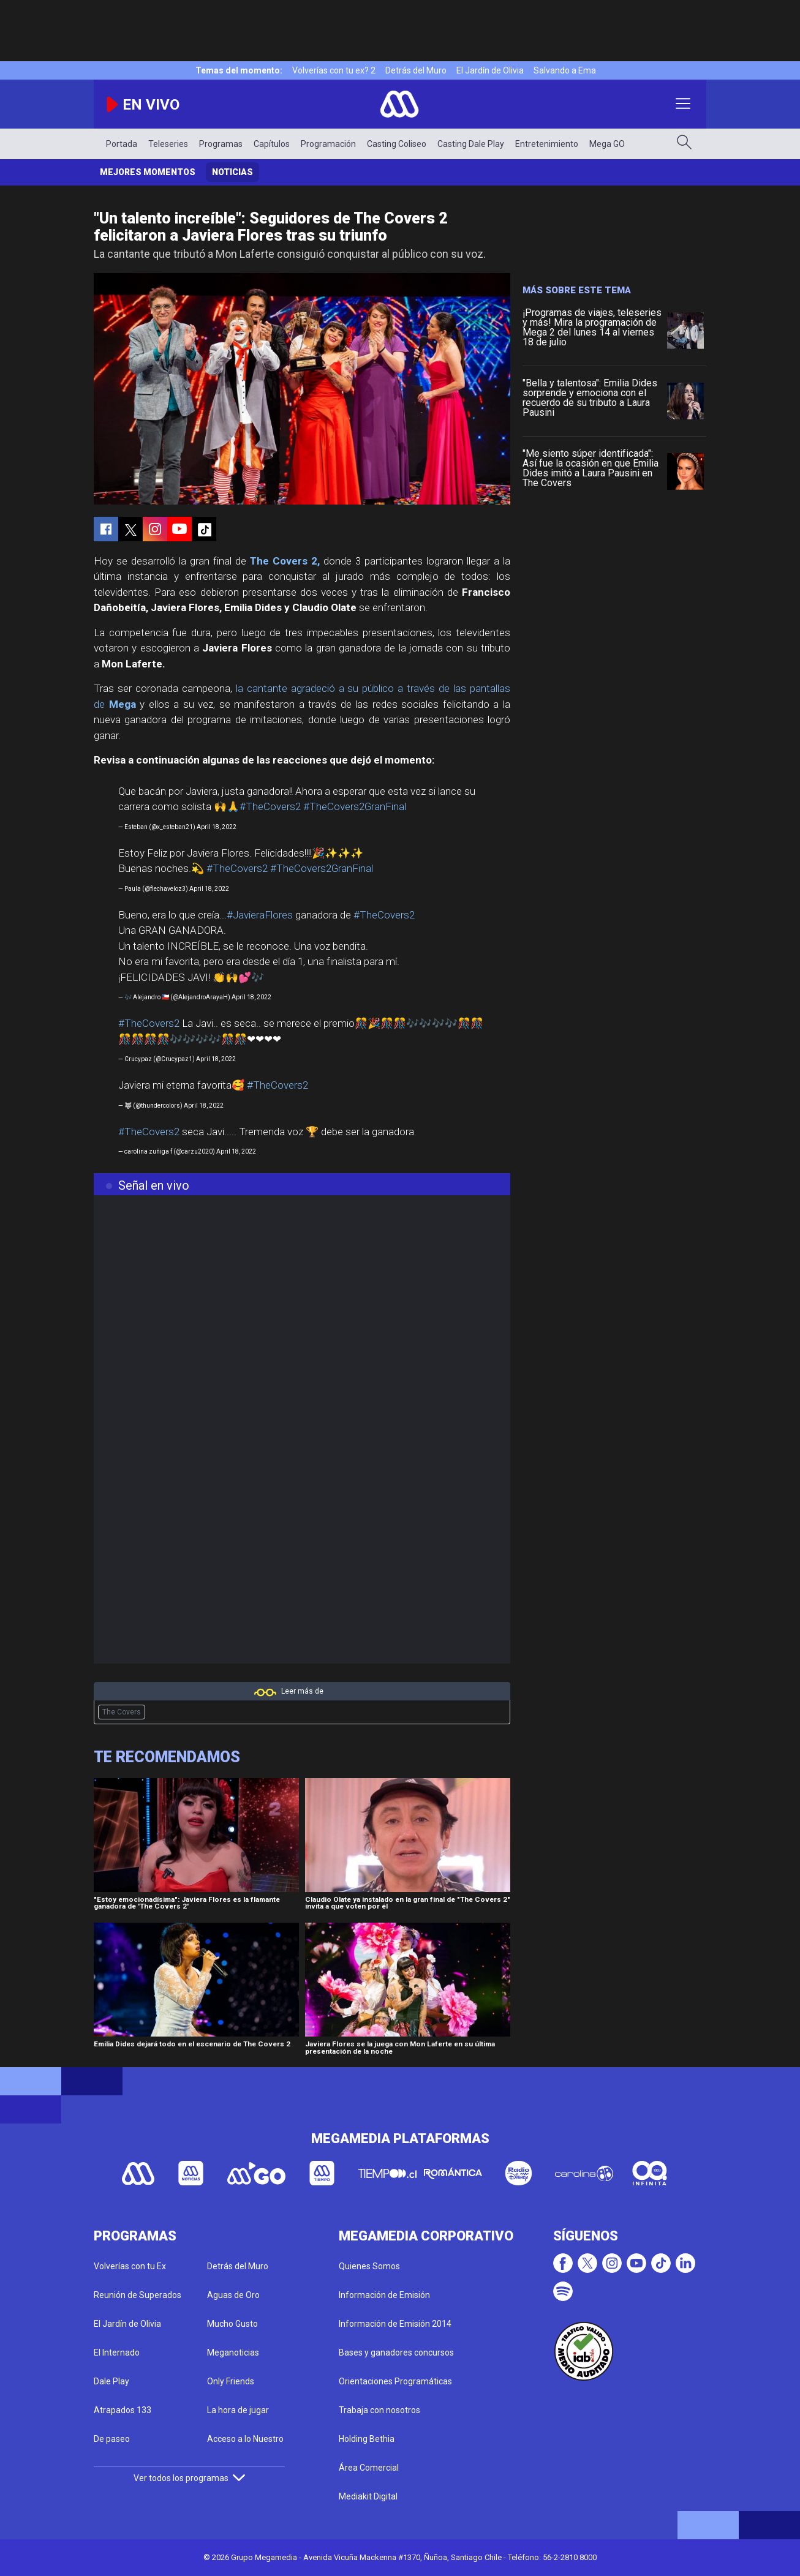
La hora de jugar (238, 2410)
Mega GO (607, 144)
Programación (328, 144)
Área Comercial (369, 2468)
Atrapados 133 (122, 2410)
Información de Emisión (384, 2295)
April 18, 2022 (216, 827)
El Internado (117, 2352)
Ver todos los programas (189, 2478)
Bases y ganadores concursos (396, 2352)
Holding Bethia (366, 2439)
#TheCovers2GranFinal (354, 806)
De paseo (112, 2439)
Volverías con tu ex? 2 (333, 70)
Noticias (232, 172)
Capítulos (272, 144)
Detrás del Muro (416, 70)
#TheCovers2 (270, 806)
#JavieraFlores (260, 915)
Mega (122, 704)
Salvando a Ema (565, 70)
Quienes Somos (369, 2266)
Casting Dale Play (470, 144)
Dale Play (111, 2381)
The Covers (121, 1712)
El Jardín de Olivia (490, 70)
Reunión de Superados (137, 2295)
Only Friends (230, 2381)
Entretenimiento (546, 144)
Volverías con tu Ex (130, 2266)
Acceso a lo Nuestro (245, 2439)
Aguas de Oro (233, 2295)
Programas (221, 144)
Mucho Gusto (232, 2324)
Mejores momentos (147, 172)
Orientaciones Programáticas (395, 2381)
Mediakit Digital (368, 2496)
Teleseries (168, 144)
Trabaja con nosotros (379, 2410)
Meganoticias (233, 2352)
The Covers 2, (285, 561)
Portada (121, 144)
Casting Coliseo (396, 144)
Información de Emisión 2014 (395, 2324)
